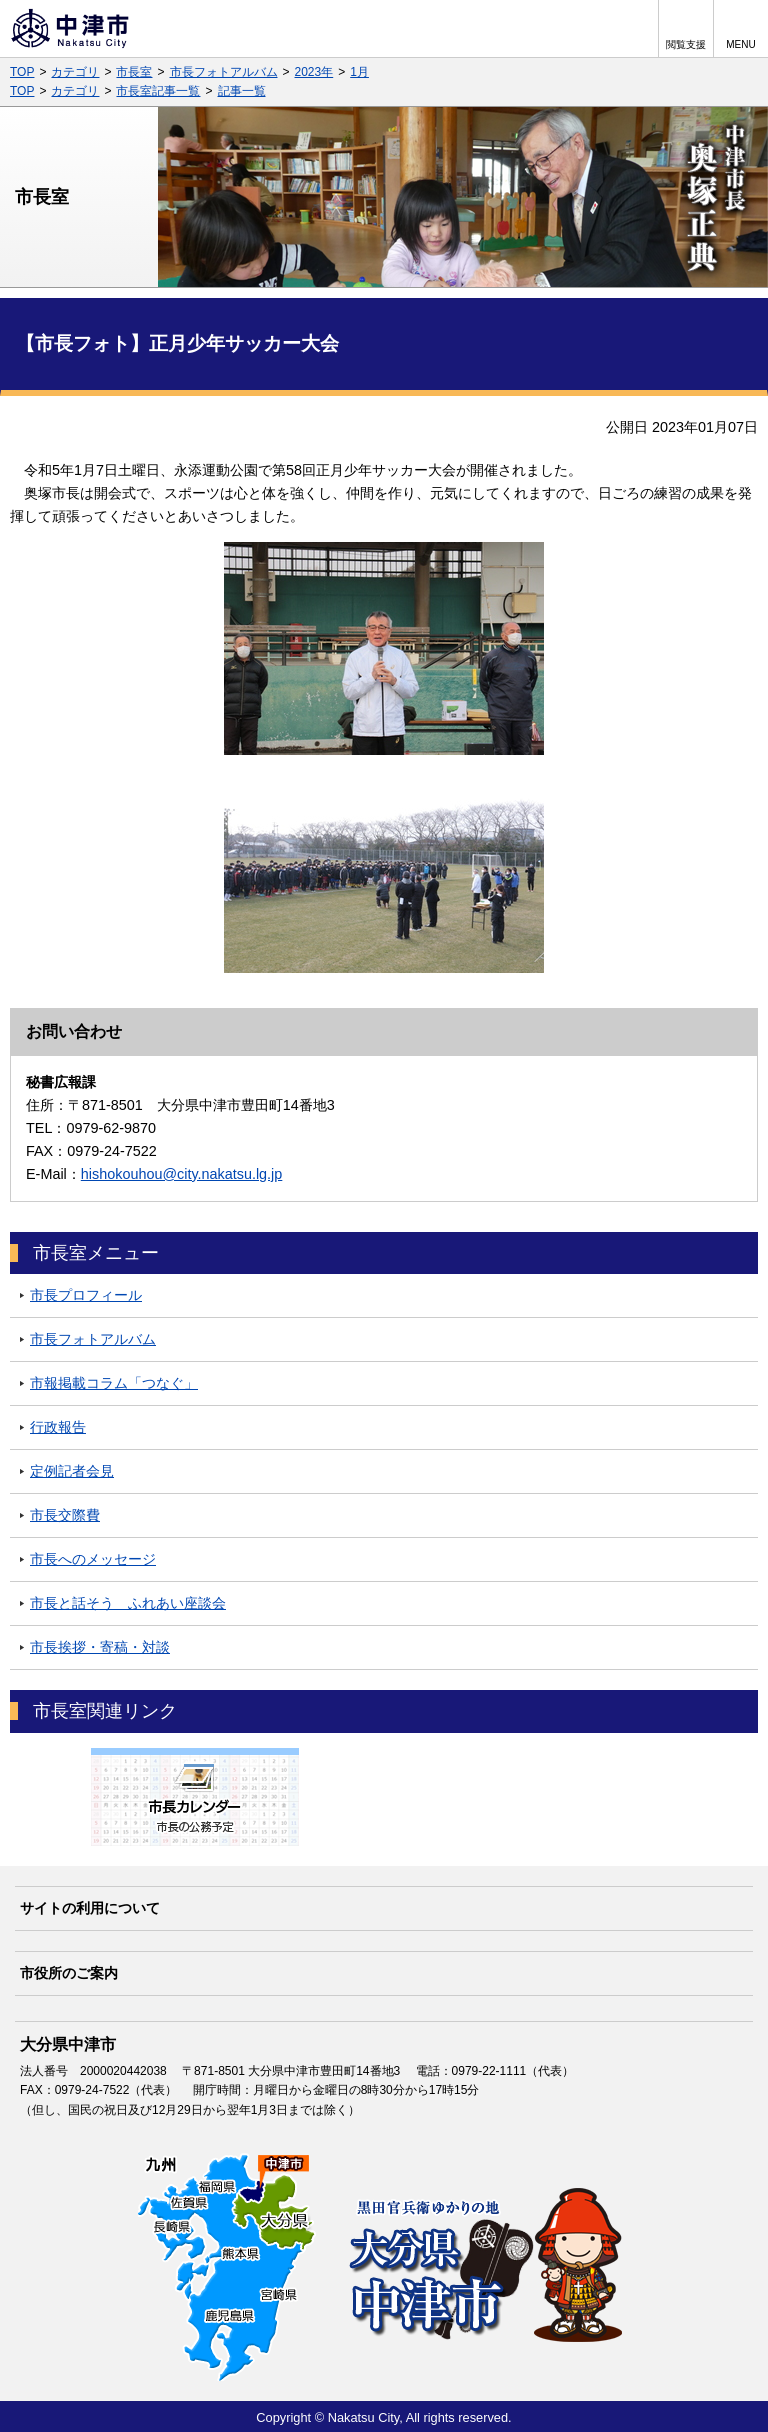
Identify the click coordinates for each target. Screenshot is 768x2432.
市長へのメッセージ (93, 1559)
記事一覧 (242, 91)
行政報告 (58, 1427)
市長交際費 (65, 1515)
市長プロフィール (86, 1295)
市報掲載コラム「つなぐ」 (114, 1383)
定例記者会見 (72, 1471)
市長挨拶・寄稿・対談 (100, 1647)
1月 (359, 72)
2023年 (314, 72)
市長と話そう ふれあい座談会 (128, 1603)
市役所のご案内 (69, 1973)
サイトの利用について (90, 1908)
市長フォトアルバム (224, 72)
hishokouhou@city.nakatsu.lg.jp (182, 1174)
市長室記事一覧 (158, 91)
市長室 (134, 72)
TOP (22, 72)
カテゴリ (75, 72)
